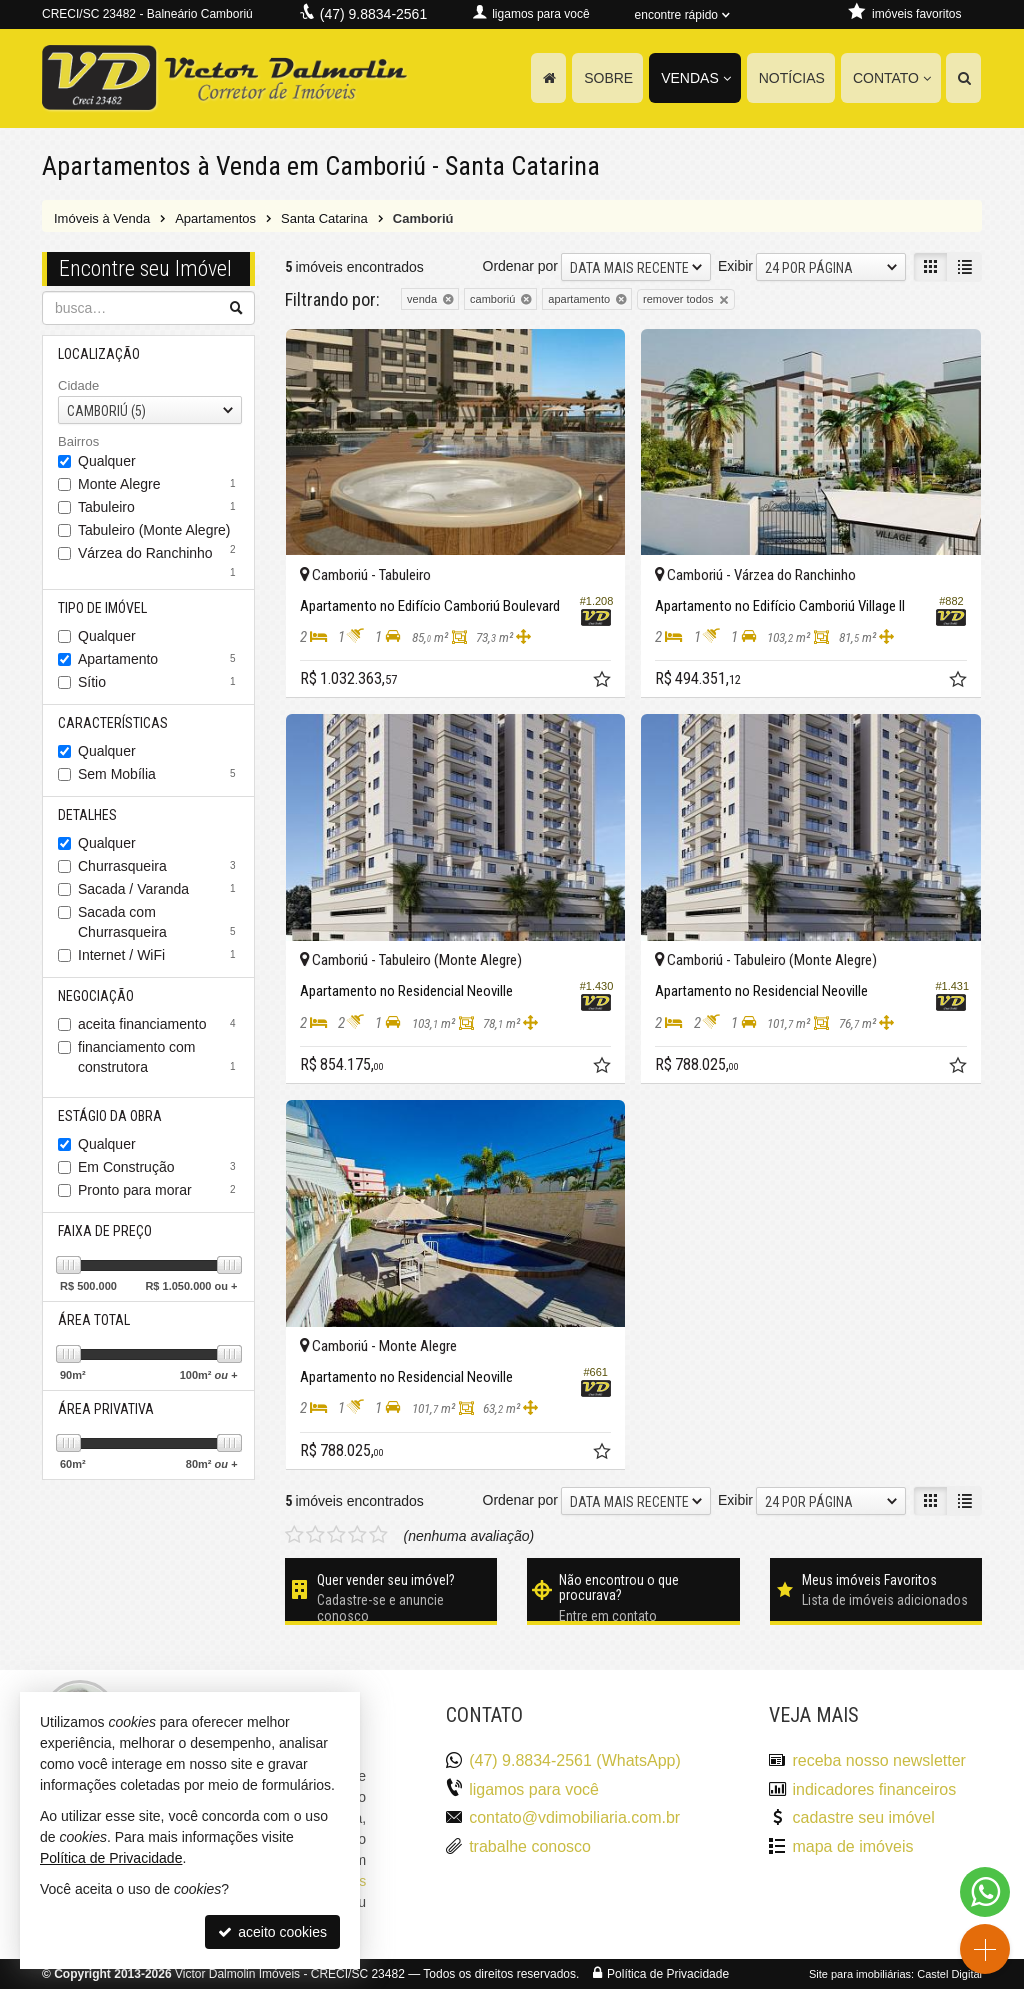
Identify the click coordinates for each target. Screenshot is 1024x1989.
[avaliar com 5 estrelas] (378, 1535)
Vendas (696, 78)
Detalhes (87, 815)
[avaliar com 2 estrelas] (315, 1535)
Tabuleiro (159, 507)
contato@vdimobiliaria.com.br (574, 1817)
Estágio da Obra (110, 1116)
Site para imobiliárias (860, 1974)
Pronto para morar (159, 1190)
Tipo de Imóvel (102, 608)
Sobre (608, 78)
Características (113, 723)
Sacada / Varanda (159, 889)
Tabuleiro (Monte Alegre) (159, 531)
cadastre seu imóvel (863, 1817)
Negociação (96, 996)
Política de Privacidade (668, 1974)
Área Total (94, 1320)
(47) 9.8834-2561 (373, 14)
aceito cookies (272, 1932)
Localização (99, 354)
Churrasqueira (159, 866)
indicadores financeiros (874, 1789)
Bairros (78, 441)
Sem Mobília (159, 774)
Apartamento (159, 659)
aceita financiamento (159, 1024)
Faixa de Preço (105, 1231)
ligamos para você (534, 1789)
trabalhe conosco (530, 1846)
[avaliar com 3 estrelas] (336, 1535)
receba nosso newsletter (878, 1760)
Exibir (735, 266)
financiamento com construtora (159, 1057)
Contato (892, 78)
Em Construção (159, 1167)
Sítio (159, 682)
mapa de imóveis (852, 1846)
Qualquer (107, 461)
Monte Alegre (159, 484)
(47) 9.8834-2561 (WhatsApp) (575, 1760)
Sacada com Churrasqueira (159, 922)
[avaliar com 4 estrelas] (357, 1535)
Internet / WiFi (159, 955)
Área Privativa (106, 1409)
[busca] (963, 78)
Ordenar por (520, 266)
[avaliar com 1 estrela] (294, 1535)
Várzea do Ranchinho (159, 554)
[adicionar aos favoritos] (604, 682)
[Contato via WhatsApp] (985, 1892)
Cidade (78, 385)
